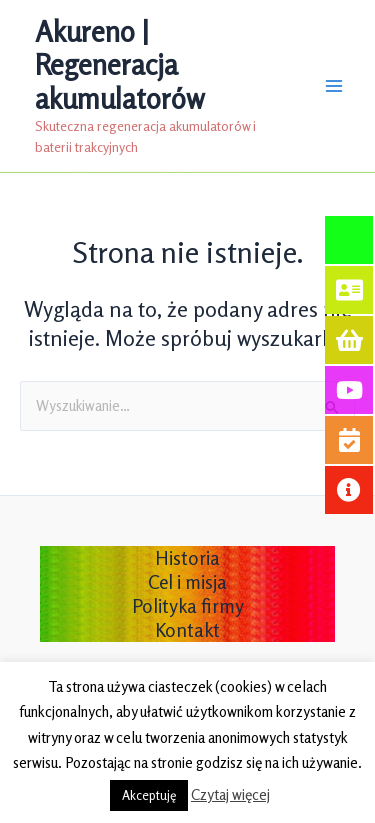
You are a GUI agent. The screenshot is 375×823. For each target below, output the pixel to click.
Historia (187, 558)
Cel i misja (187, 582)
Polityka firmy (188, 606)
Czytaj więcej (230, 794)
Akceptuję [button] (149, 795)
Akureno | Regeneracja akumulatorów (120, 65)
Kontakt (187, 630)
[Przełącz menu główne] (334, 86)
